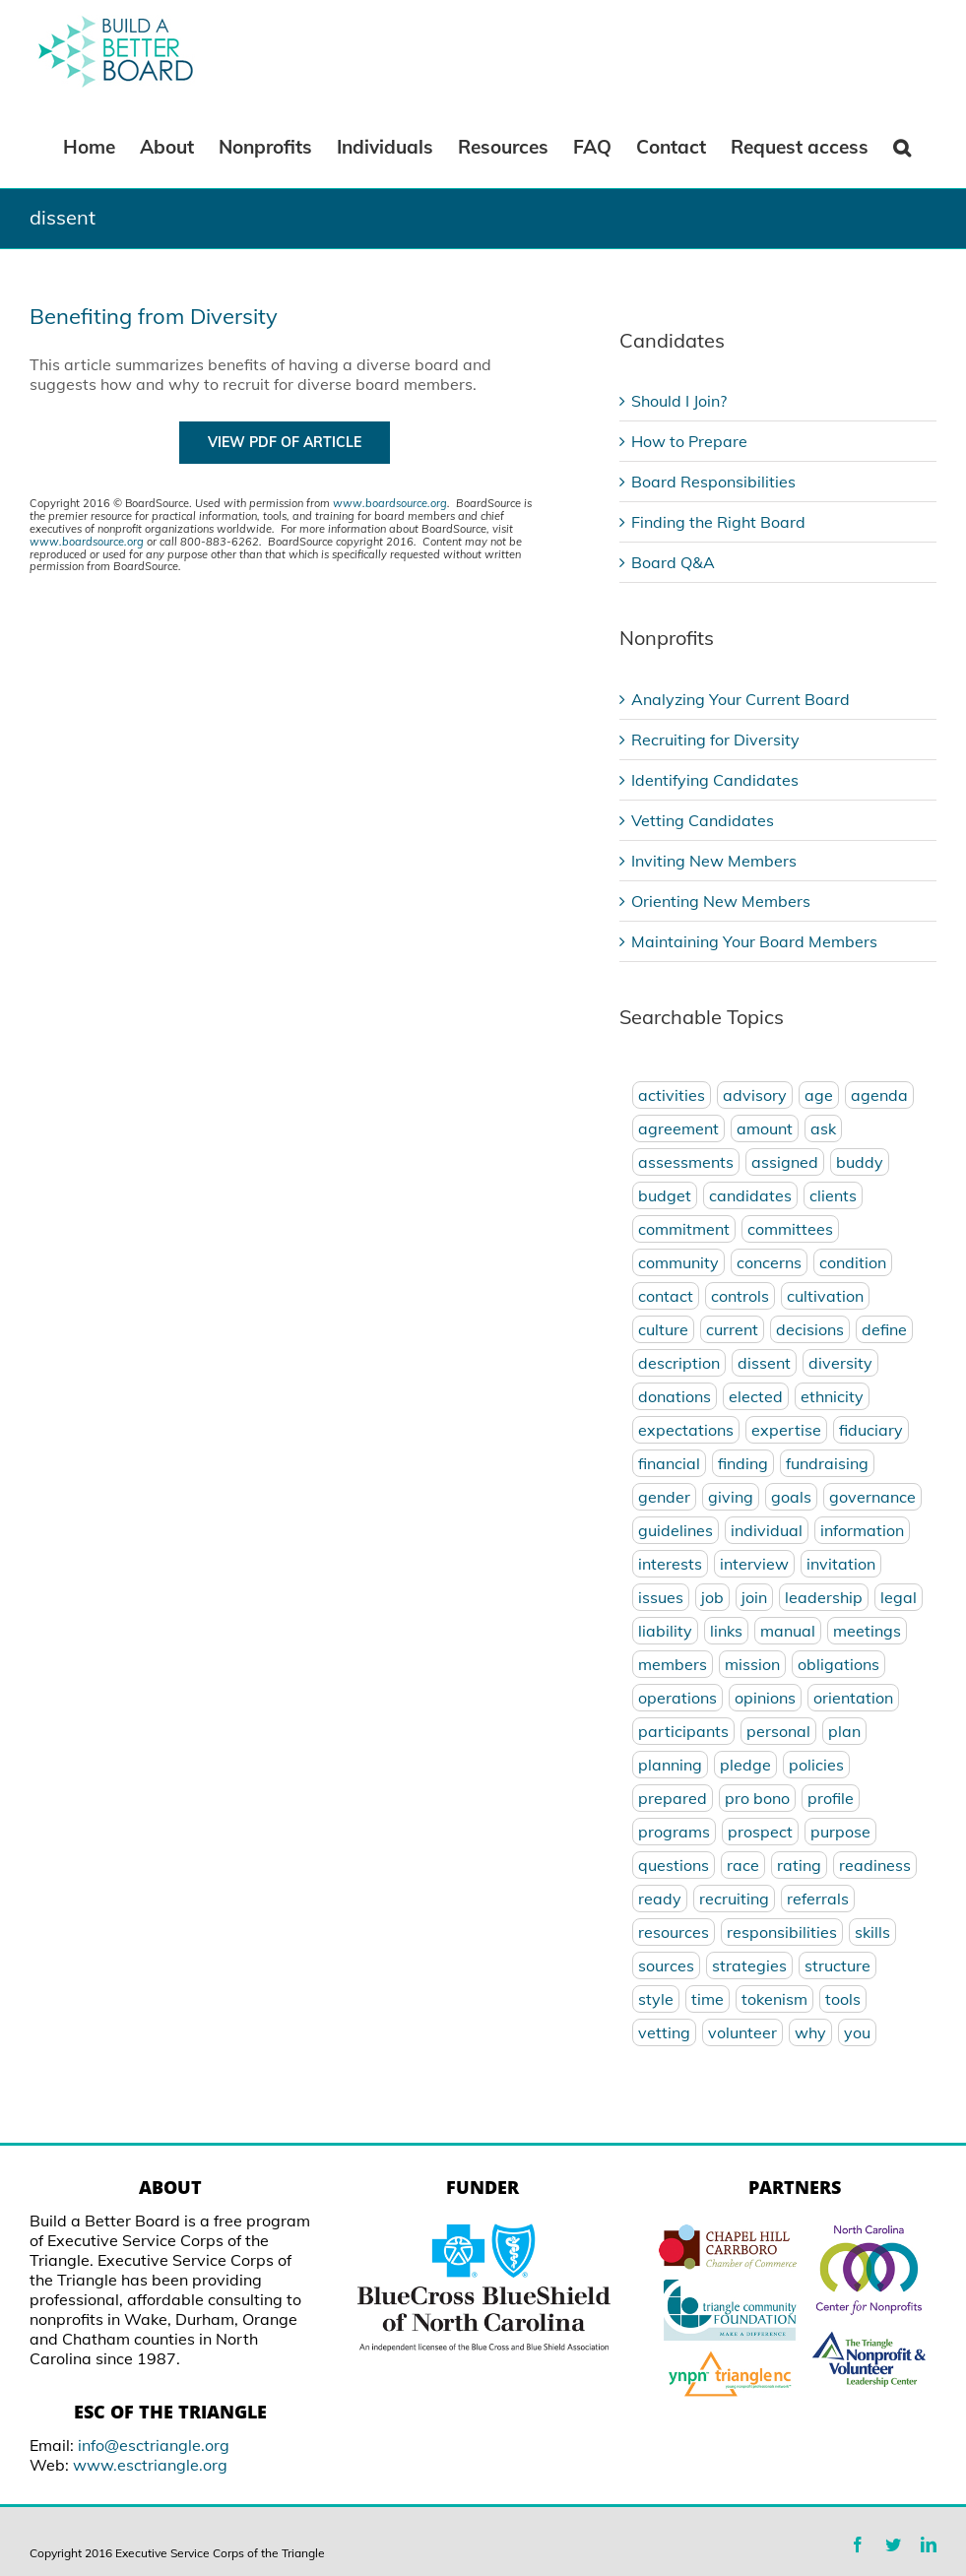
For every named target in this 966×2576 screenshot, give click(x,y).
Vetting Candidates (702, 820)
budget (664, 1195)
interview (754, 1564)
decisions (810, 1329)
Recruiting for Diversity (715, 739)
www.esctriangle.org (150, 2465)
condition (852, 1262)
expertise (786, 1430)
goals (791, 1497)
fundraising (827, 1463)
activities (671, 1095)
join (754, 1597)
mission (752, 1664)
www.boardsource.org (390, 503)
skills (872, 1932)
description (679, 1363)
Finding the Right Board (718, 522)
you (857, 2032)
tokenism (774, 1999)
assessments (686, 1162)
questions (673, 1865)
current (732, 1329)
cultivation (825, 1296)
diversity (840, 1363)
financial (669, 1463)
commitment (684, 1229)
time (707, 1999)
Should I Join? (679, 401)
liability (665, 1631)
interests (670, 1564)
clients (833, 1195)
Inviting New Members (714, 860)
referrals (818, 1898)
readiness (875, 1865)
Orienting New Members (720, 901)
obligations (838, 1664)
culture (663, 1329)
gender (664, 1497)
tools (843, 1999)
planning (670, 1764)
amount (765, 1128)
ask (823, 1128)
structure (837, 1965)
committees (790, 1229)
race (743, 1865)
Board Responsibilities (713, 481)
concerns (769, 1262)
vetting (664, 2032)
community (678, 1262)
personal (778, 1731)
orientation (853, 1697)
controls (740, 1296)
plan (844, 1731)
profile (830, 1798)
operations (677, 1697)
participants (683, 1731)
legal (898, 1597)
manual (787, 1631)
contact (665, 1296)
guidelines (675, 1530)
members (672, 1664)
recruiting (734, 1898)
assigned (784, 1162)
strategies (749, 1965)
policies (816, 1764)
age (819, 1095)
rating (799, 1865)
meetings (867, 1631)
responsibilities (782, 1932)
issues (660, 1597)
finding (743, 1463)
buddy (859, 1162)
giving (730, 1497)
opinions (765, 1697)
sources (666, 1965)
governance (872, 1497)
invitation (840, 1564)
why (810, 2032)
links (726, 1631)
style (656, 1999)
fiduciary (871, 1430)
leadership (824, 1597)
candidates (750, 1195)
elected (756, 1396)
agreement (678, 1128)
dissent (764, 1363)
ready (659, 1898)
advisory (755, 1095)
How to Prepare (689, 441)
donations (674, 1396)
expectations (686, 1430)
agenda (879, 1095)
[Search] (902, 145)
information (862, 1530)
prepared (672, 1798)
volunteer (742, 2032)
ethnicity (832, 1396)
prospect (760, 1831)
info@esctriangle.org (153, 2445)
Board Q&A (673, 562)
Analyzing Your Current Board (740, 699)
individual (767, 1530)
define (884, 1329)
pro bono (757, 1798)
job (712, 1597)
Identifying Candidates (715, 780)
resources (673, 1932)
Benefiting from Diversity (154, 316)
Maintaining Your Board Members (754, 941)
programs (674, 1831)
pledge (745, 1764)
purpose (840, 1831)
